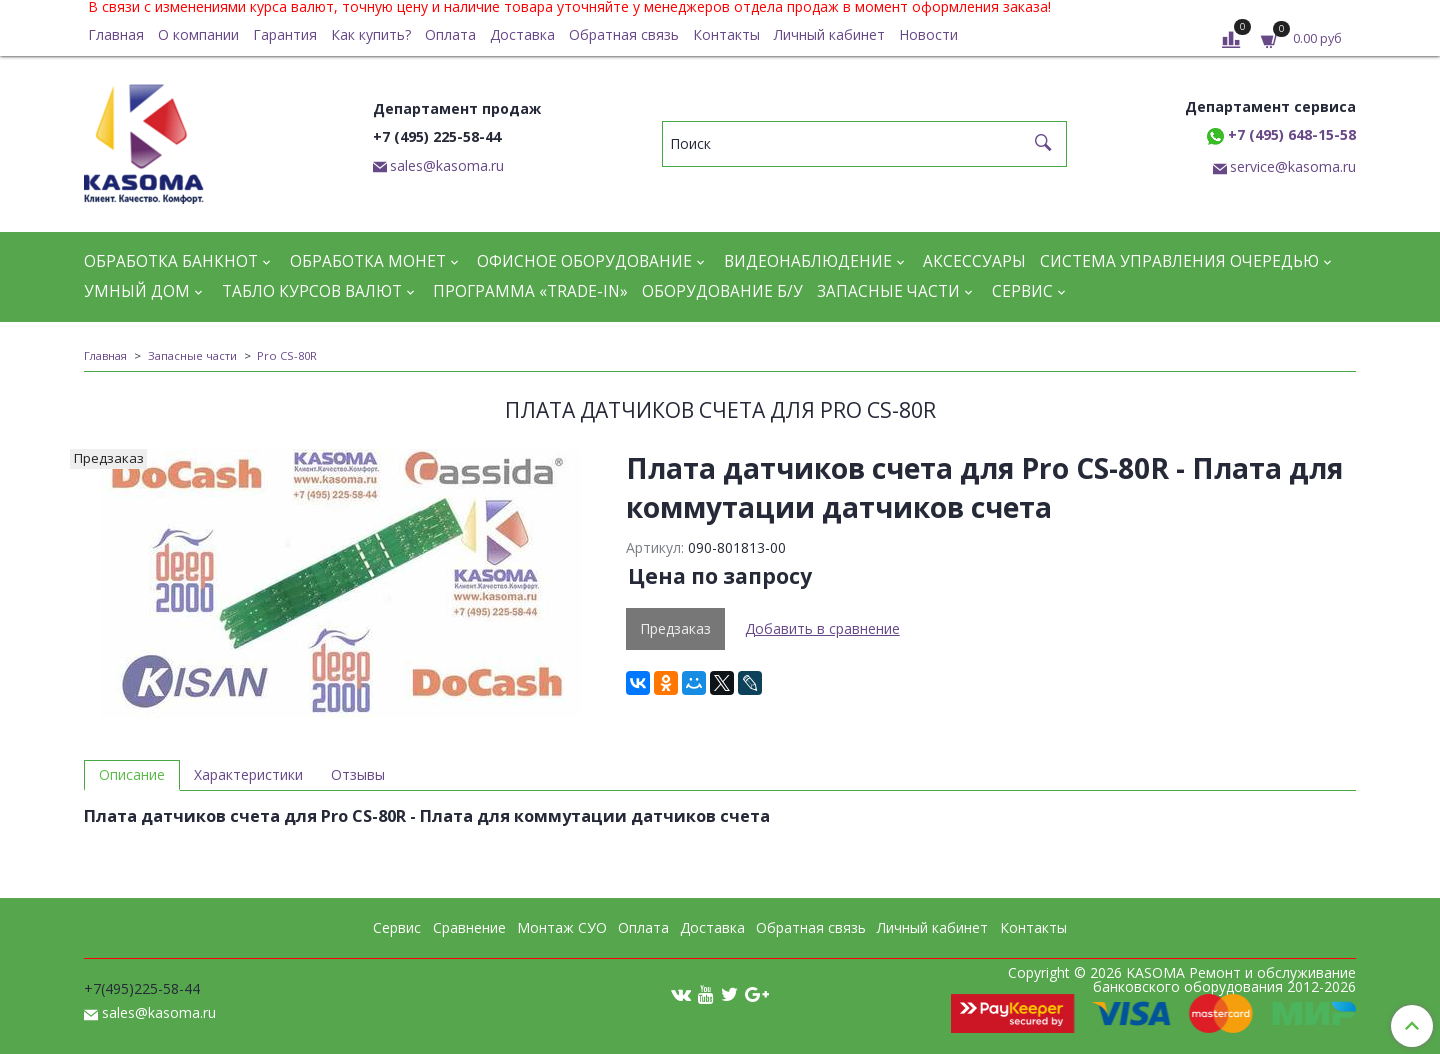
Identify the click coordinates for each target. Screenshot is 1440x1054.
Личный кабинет (829, 34)
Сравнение (469, 927)
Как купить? (371, 34)
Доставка (522, 34)
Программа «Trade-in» (530, 291)
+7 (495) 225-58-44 (437, 136)
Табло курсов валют (312, 291)
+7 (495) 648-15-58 (1281, 134)
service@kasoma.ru (1293, 166)
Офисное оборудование (584, 261)
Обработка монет (368, 261)
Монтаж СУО (562, 927)
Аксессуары (974, 261)
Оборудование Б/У (722, 291)
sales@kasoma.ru (447, 165)
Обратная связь (624, 34)
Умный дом (137, 291)
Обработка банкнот (171, 261)
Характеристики (248, 774)
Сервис (1022, 291)
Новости (928, 34)
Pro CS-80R (287, 355)
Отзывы (358, 774)
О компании (198, 34)
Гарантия (285, 34)
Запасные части (888, 291)
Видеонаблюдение (808, 261)
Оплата (450, 34)
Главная (116, 34)
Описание (132, 774)
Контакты (726, 34)
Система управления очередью (1179, 261)
